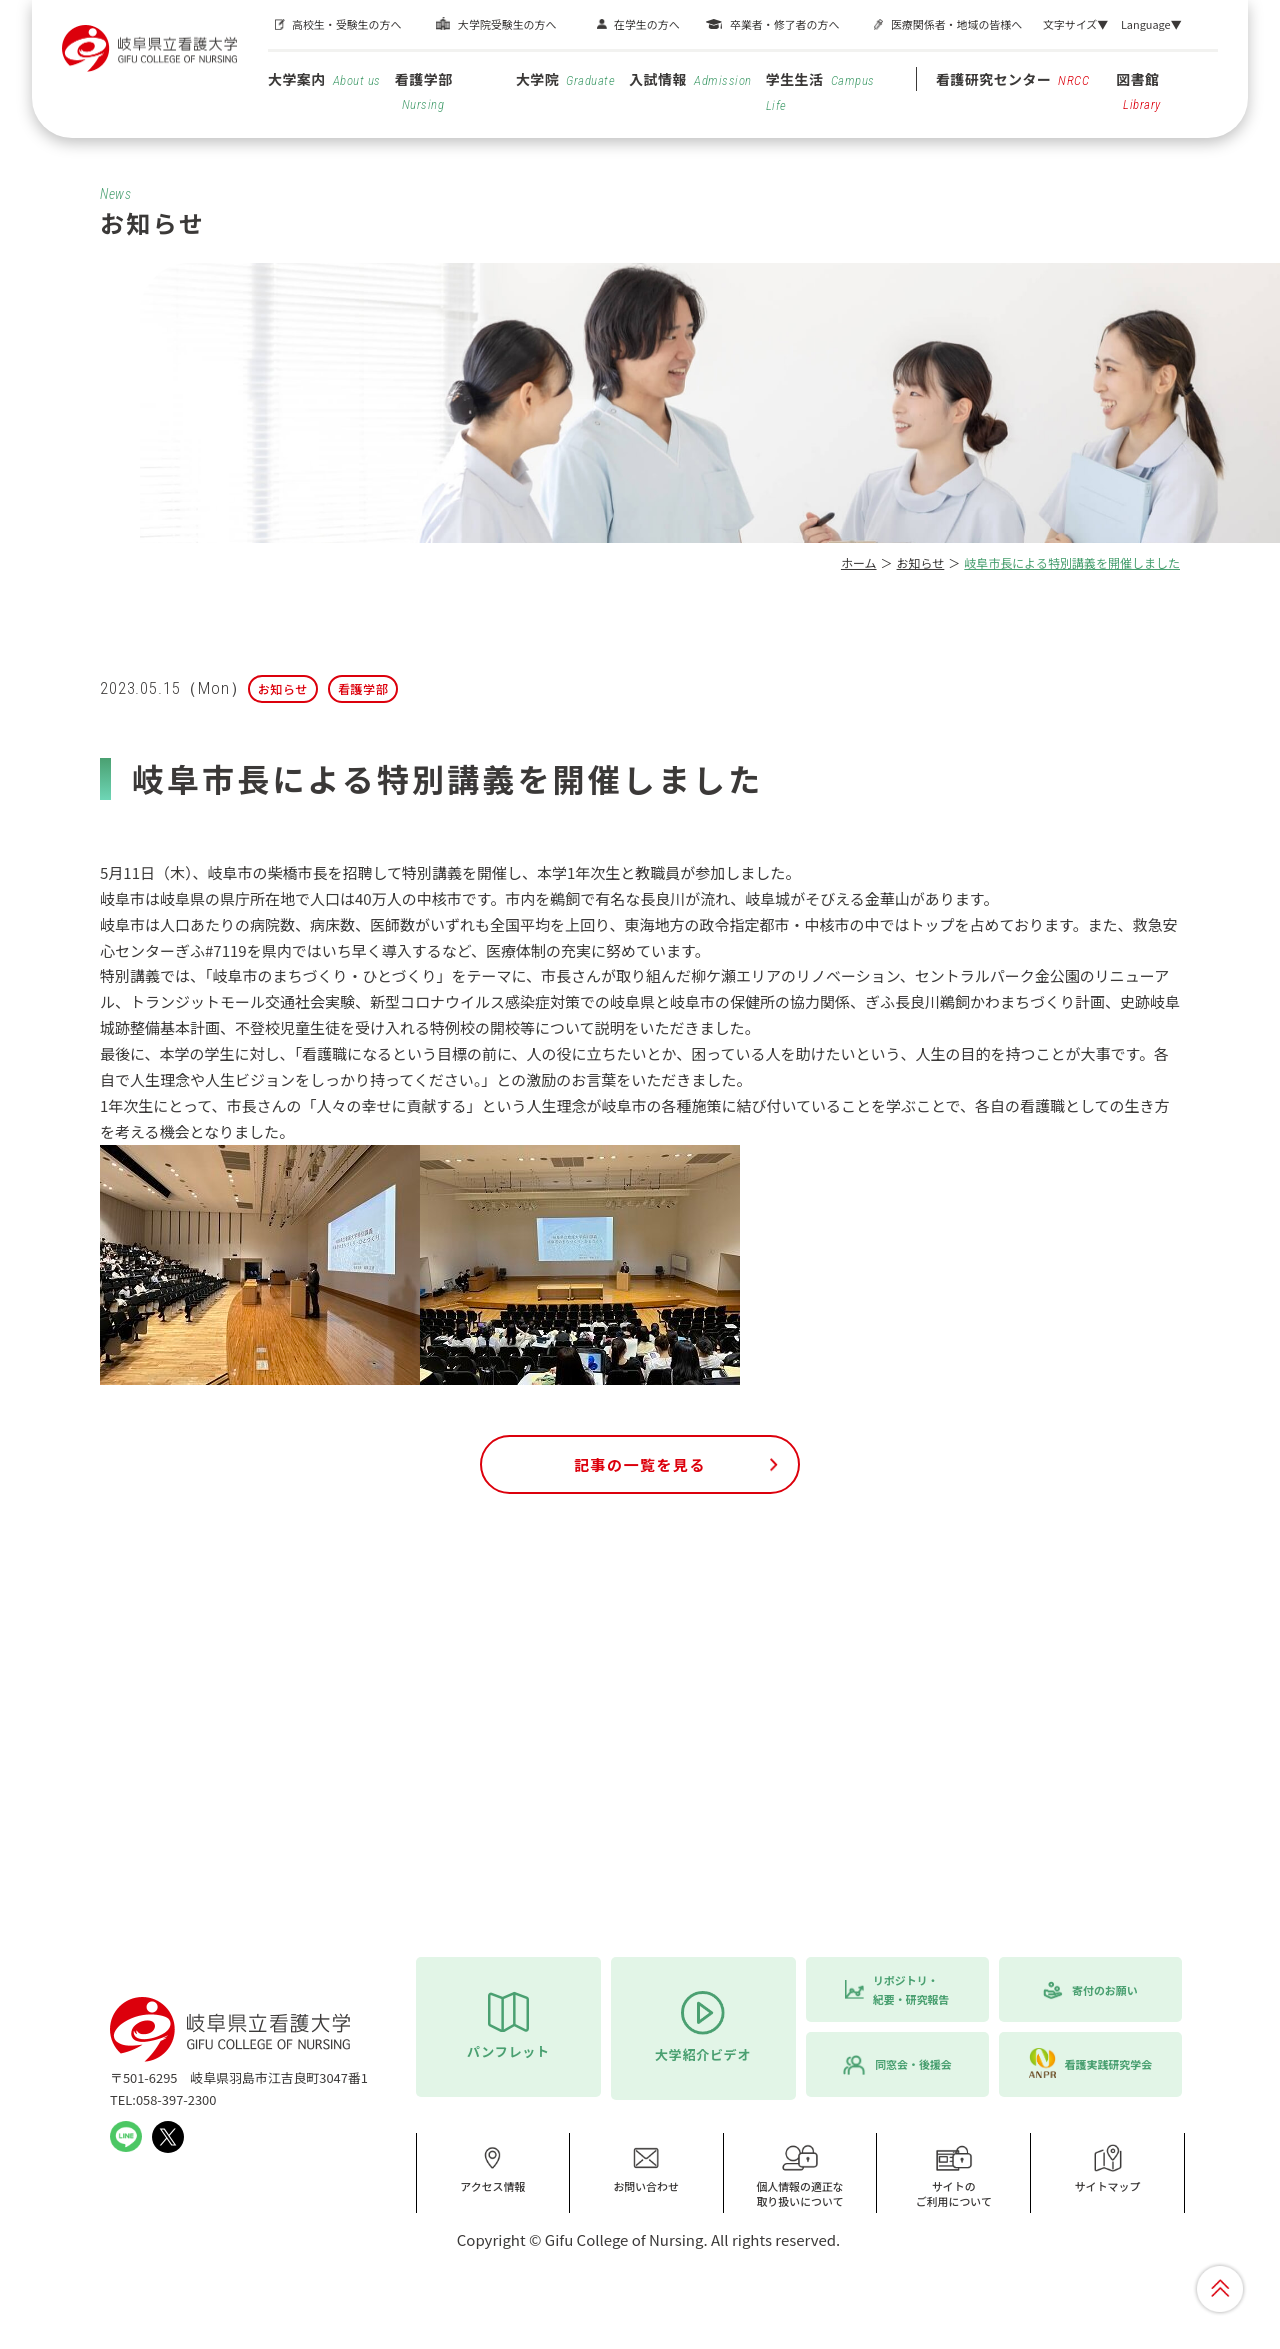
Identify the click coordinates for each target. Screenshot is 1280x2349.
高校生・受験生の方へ (346, 24)
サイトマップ (1108, 2169)
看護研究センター (1013, 79)
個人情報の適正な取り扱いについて (800, 2176)
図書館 (1138, 90)
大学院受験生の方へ (507, 24)
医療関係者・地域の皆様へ (956, 24)
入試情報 (690, 79)
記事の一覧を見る (640, 1464)
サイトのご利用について (954, 2176)
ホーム (859, 562)
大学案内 (324, 79)
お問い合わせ (646, 2169)
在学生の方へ (647, 24)
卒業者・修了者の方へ (784, 24)
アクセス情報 (492, 2169)
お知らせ (921, 562)
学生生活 (820, 91)
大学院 (565, 79)
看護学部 (424, 90)
